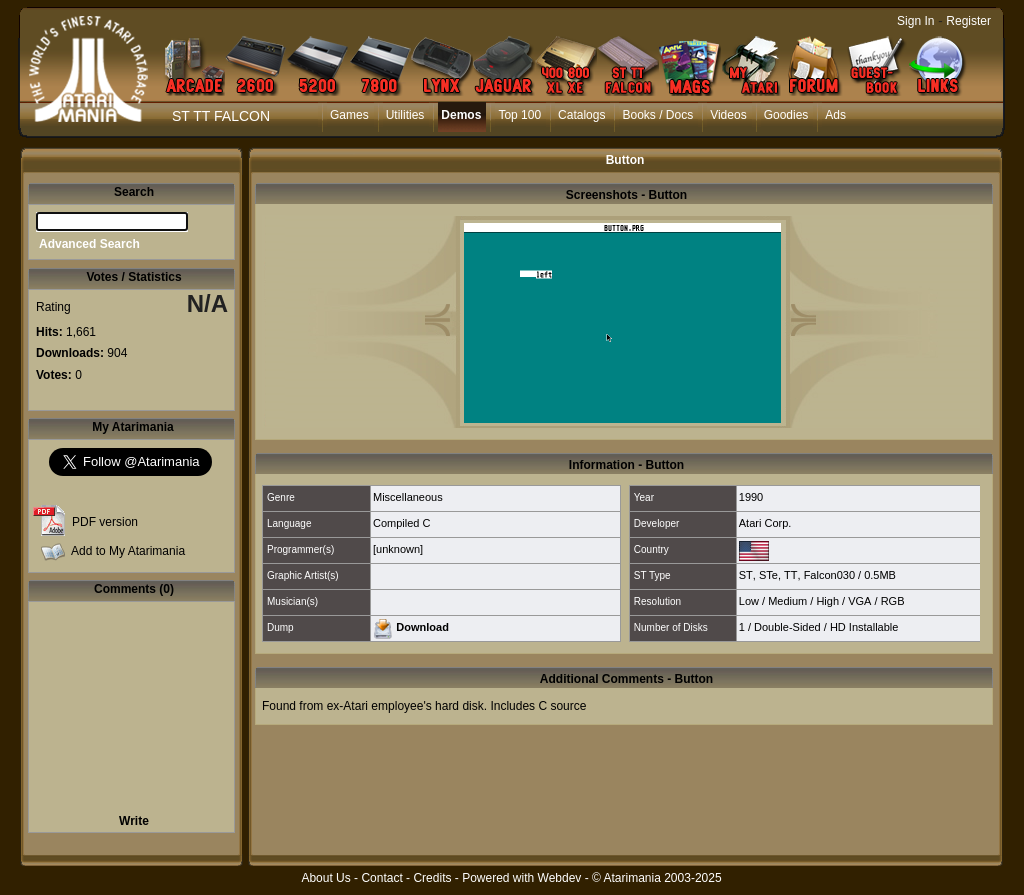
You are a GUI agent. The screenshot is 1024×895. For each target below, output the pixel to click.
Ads (835, 115)
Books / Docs (657, 115)
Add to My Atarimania (128, 551)
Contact (381, 878)
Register (968, 21)
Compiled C (401, 523)
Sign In (915, 21)
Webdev (560, 878)
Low (749, 601)
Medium (787, 601)
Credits (432, 878)
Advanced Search (89, 244)
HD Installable (864, 627)
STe (768, 575)
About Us (325, 878)
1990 (751, 497)
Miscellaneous (408, 497)
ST (746, 575)
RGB (893, 601)
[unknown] (398, 549)
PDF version (105, 522)
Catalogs (581, 115)
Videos (728, 115)
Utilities (405, 115)
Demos (461, 115)
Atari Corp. (765, 523)
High (827, 601)
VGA (859, 601)
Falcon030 (829, 575)
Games (349, 115)
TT (790, 575)
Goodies (786, 115)
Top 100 (519, 115)
